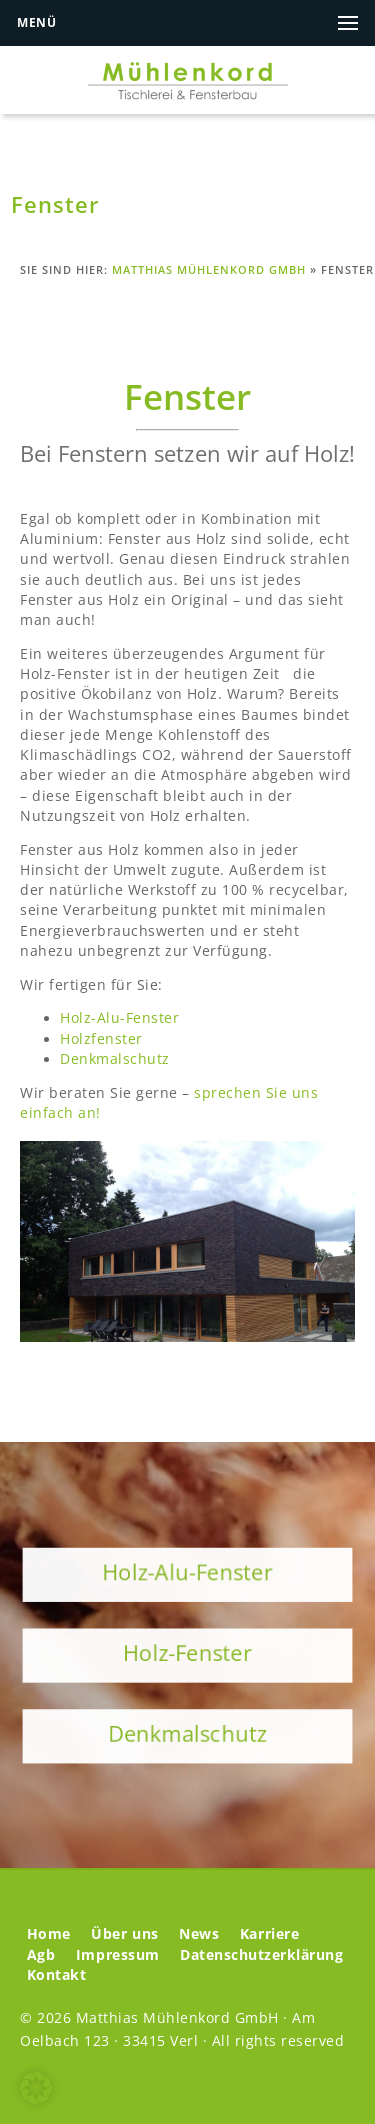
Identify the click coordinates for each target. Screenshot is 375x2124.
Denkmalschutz (115, 1059)
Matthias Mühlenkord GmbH (209, 269)
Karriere (269, 1934)
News (199, 1934)
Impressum (118, 1955)
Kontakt (57, 1975)
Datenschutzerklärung (261, 1955)
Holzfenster (101, 1039)
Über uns (124, 1934)
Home (49, 1934)
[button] (36, 2088)
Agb (41, 1955)
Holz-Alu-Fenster (119, 1018)
